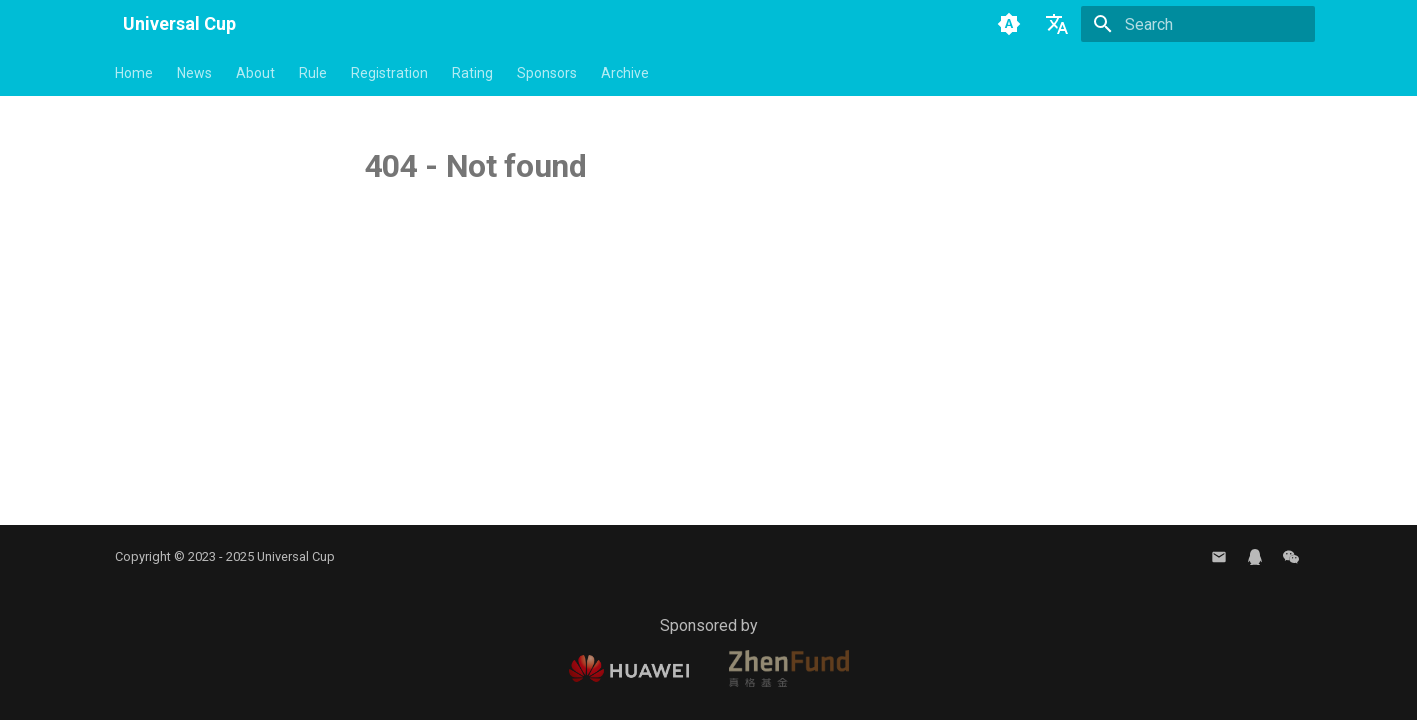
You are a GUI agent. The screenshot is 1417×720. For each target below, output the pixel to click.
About (255, 73)
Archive (625, 73)
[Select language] (1057, 24)
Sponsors (547, 73)
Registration (389, 73)
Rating (472, 73)
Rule (313, 73)
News (194, 73)
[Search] (1198, 24)
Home (134, 73)
